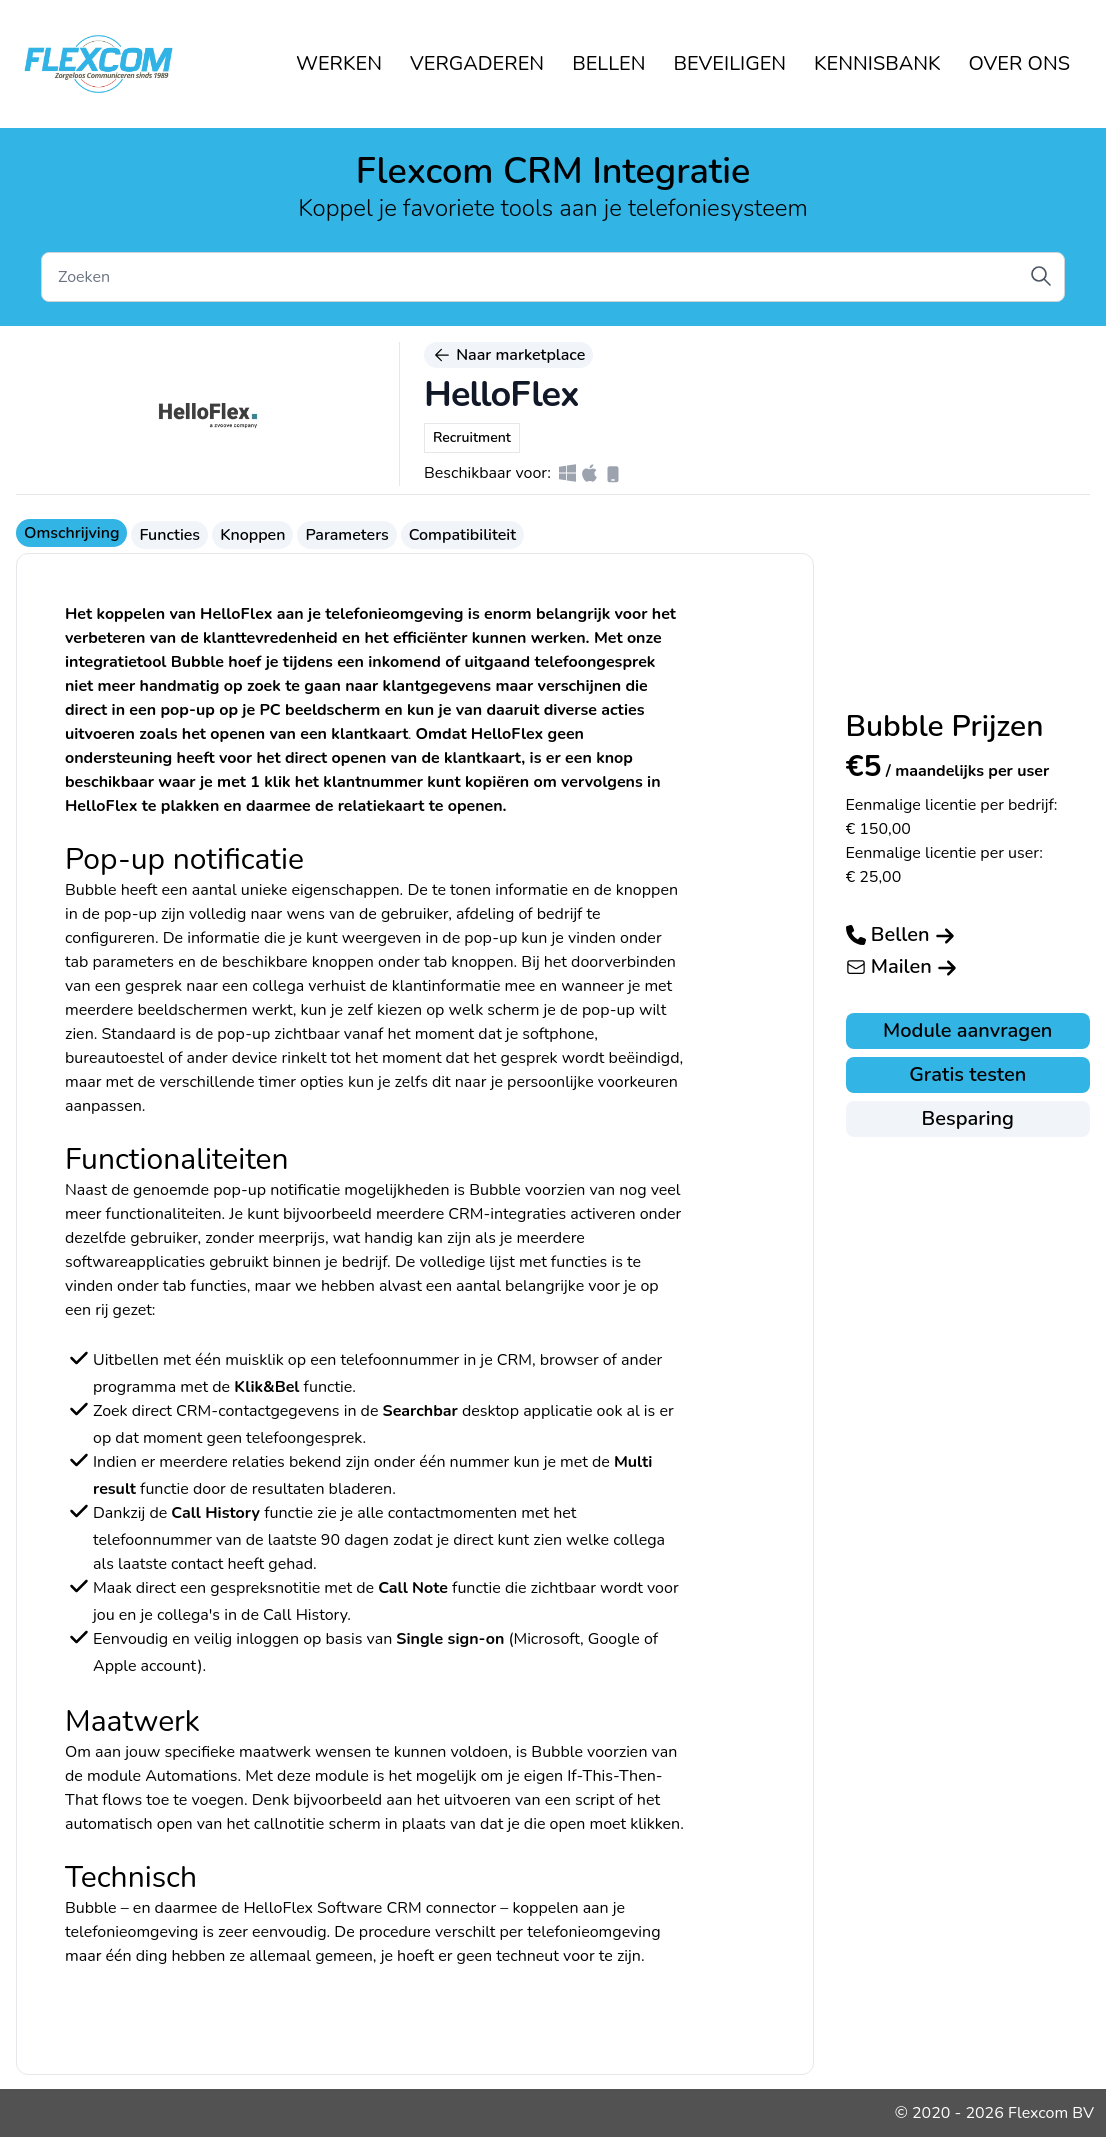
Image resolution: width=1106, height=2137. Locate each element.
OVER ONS (1019, 63)
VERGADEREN (477, 63)
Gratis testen (967, 1074)
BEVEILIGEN (730, 63)
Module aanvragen (967, 1030)
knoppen (482, 962)
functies (218, 1286)
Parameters (346, 535)
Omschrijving (71, 533)
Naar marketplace (508, 355)
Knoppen (252, 535)
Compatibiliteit (462, 535)
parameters (134, 962)
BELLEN (608, 63)
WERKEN (339, 63)
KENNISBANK (877, 63)
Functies (169, 535)
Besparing (968, 1118)
